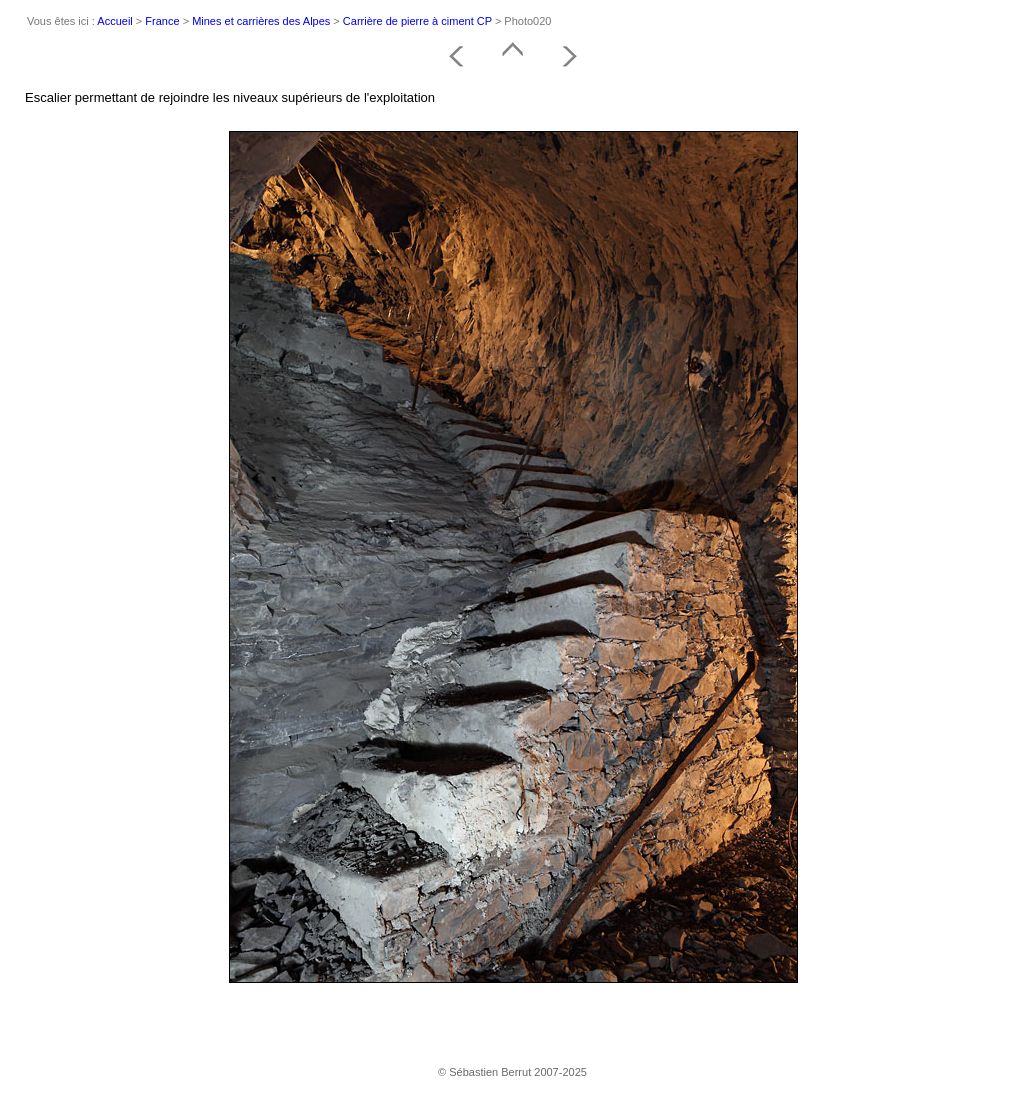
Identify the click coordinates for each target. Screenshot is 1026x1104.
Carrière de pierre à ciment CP (417, 21)
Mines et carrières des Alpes (261, 21)
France (162, 21)
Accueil (114, 21)
